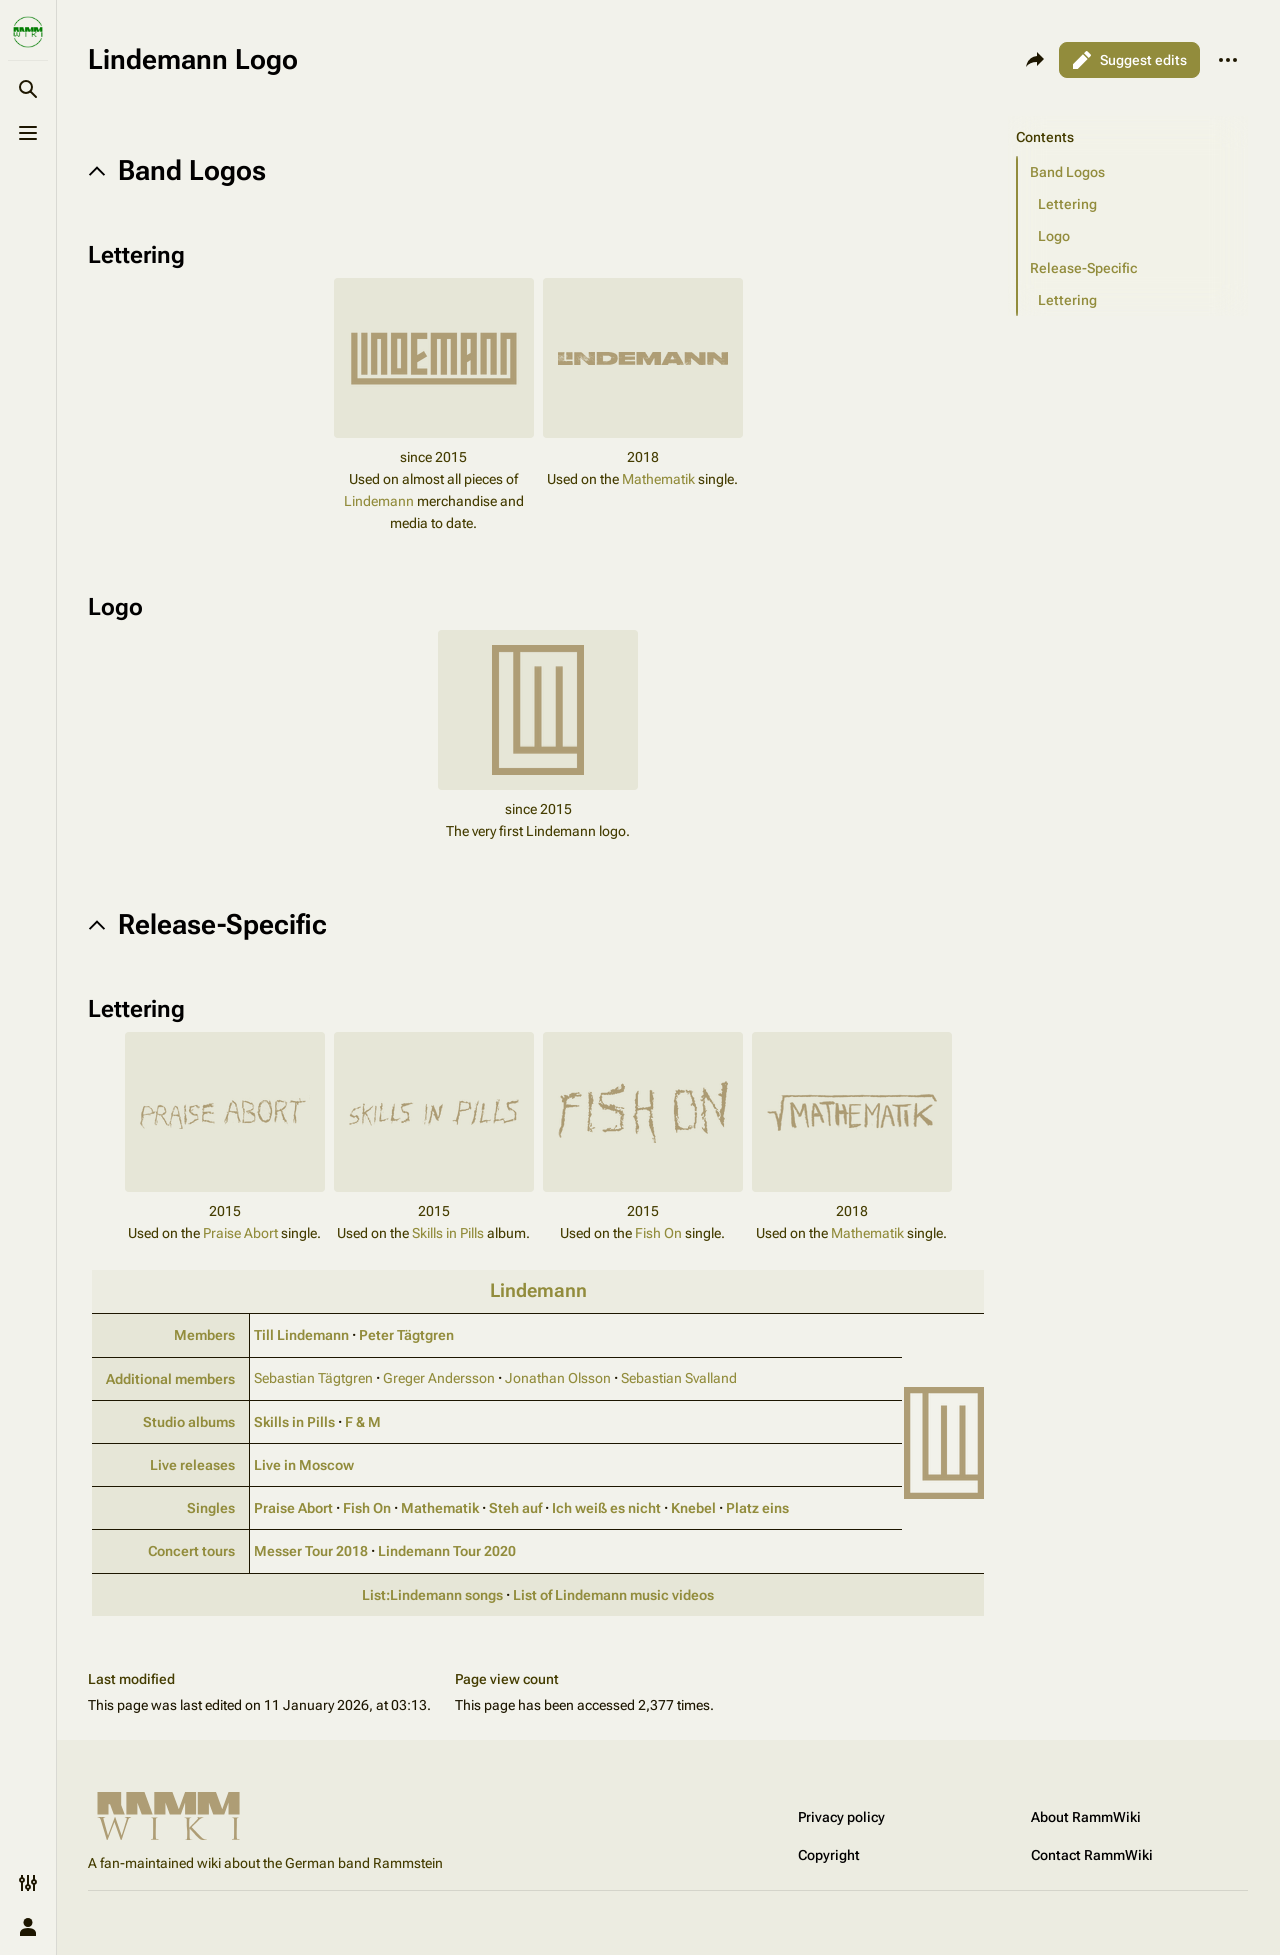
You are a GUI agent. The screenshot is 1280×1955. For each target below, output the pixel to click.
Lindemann (379, 501)
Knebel (693, 1508)
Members (204, 1335)
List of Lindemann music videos (613, 1595)
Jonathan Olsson (558, 1378)
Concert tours (191, 1551)
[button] (1133, 172)
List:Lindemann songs (432, 1595)
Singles (211, 1508)
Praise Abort (240, 1233)
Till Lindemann (301, 1335)
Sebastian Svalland (679, 1378)
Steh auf (515, 1508)
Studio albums (189, 1422)
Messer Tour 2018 (311, 1551)
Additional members (170, 1379)
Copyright (829, 1855)
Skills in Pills (448, 1233)
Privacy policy (841, 1817)
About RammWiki (1086, 1817)
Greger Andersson (439, 1378)
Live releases (192, 1465)
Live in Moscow (304, 1465)
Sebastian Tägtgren (313, 1378)
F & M (363, 1422)
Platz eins (757, 1508)
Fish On (658, 1233)
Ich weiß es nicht (606, 1508)
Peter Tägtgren (406, 1335)
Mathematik (658, 479)
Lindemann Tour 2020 (447, 1551)
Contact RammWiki (1092, 1855)
